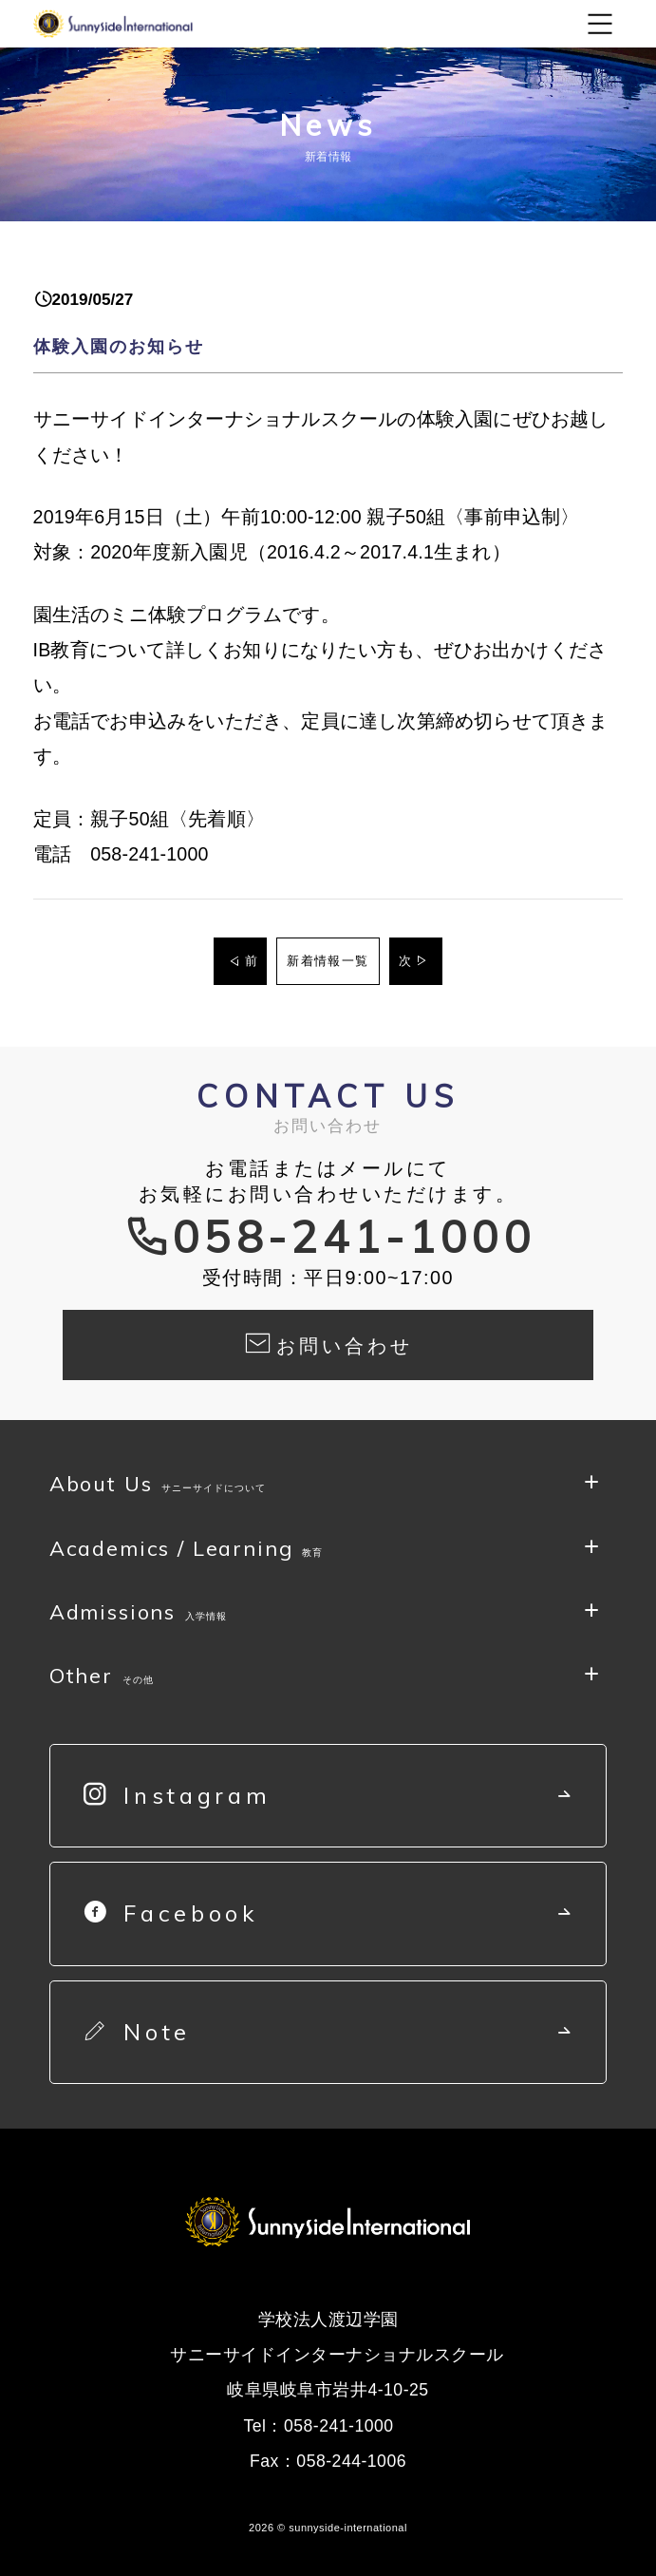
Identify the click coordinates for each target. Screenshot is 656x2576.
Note (137, 2031)
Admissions (138, 1616)
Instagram (178, 1795)
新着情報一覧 (327, 961)
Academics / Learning (186, 1552)
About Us (158, 1488)
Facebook (171, 1913)
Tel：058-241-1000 (318, 2425)
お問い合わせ (327, 1341)
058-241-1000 (354, 1236)
